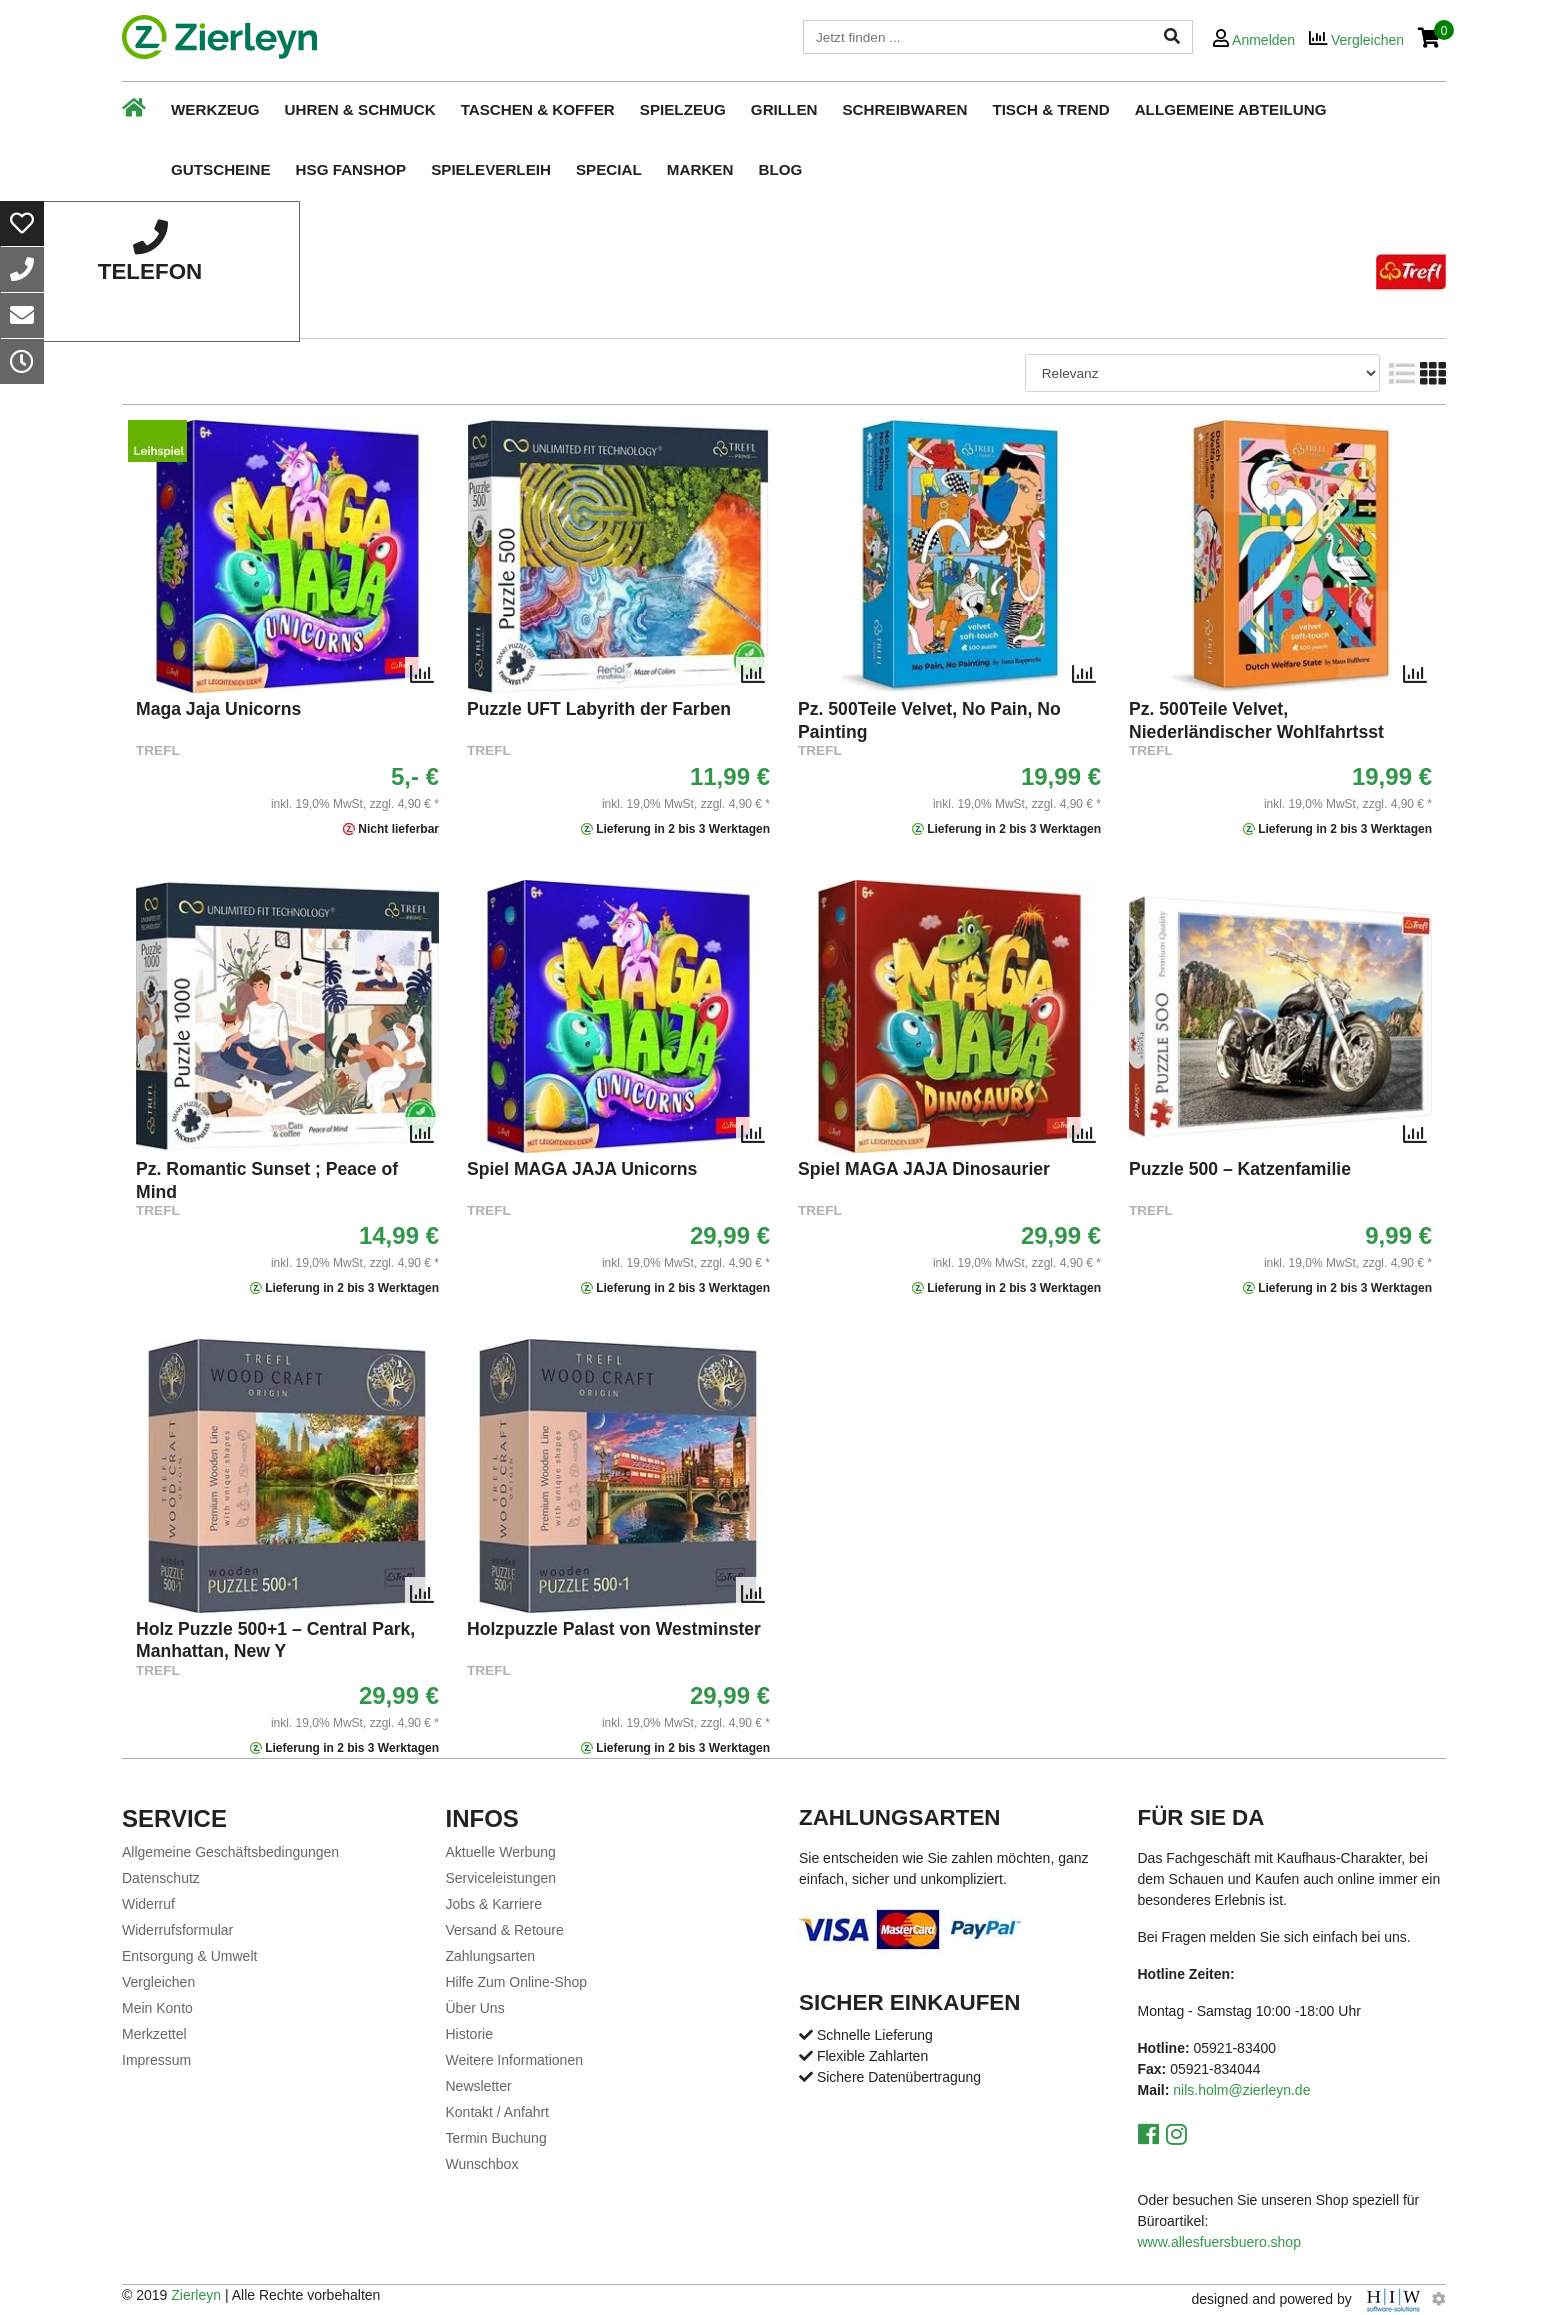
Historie (469, 2034)
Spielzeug (683, 109)
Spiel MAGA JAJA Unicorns (582, 1169)
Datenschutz (161, 1878)
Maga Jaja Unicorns (218, 709)
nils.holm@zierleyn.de (1241, 2090)
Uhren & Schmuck (360, 109)
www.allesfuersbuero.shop (1219, 2242)
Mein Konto (157, 2008)
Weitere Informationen (514, 2060)
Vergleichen (158, 1982)
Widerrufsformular (177, 1930)
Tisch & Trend (1050, 109)
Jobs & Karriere (494, 1904)
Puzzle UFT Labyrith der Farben (599, 709)
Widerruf (148, 1904)
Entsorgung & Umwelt (189, 1956)
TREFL (158, 750)
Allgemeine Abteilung (1231, 109)
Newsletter (479, 2086)
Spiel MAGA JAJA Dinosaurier (924, 1169)
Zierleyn (196, 2295)
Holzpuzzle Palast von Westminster (614, 1629)
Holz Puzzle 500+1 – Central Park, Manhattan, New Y (275, 1640)
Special (609, 169)
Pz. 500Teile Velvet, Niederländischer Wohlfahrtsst (1256, 720)
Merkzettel (154, 2034)
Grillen (784, 109)
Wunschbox (482, 2164)
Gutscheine (221, 169)
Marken (700, 169)
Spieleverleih (491, 169)
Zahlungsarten (491, 1956)
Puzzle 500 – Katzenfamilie (1240, 1169)
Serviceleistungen (501, 1878)
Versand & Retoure (505, 1930)
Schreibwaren (904, 109)
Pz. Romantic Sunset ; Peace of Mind (267, 1180)
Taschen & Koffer (538, 109)
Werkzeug (215, 109)
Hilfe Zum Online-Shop (517, 1982)
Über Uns (475, 2008)
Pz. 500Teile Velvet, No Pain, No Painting (929, 720)
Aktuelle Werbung (501, 1852)
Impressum (156, 2060)
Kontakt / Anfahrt (498, 2112)
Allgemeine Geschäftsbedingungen (230, 1852)
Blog (780, 169)
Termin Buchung (496, 2138)
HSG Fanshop (351, 169)
